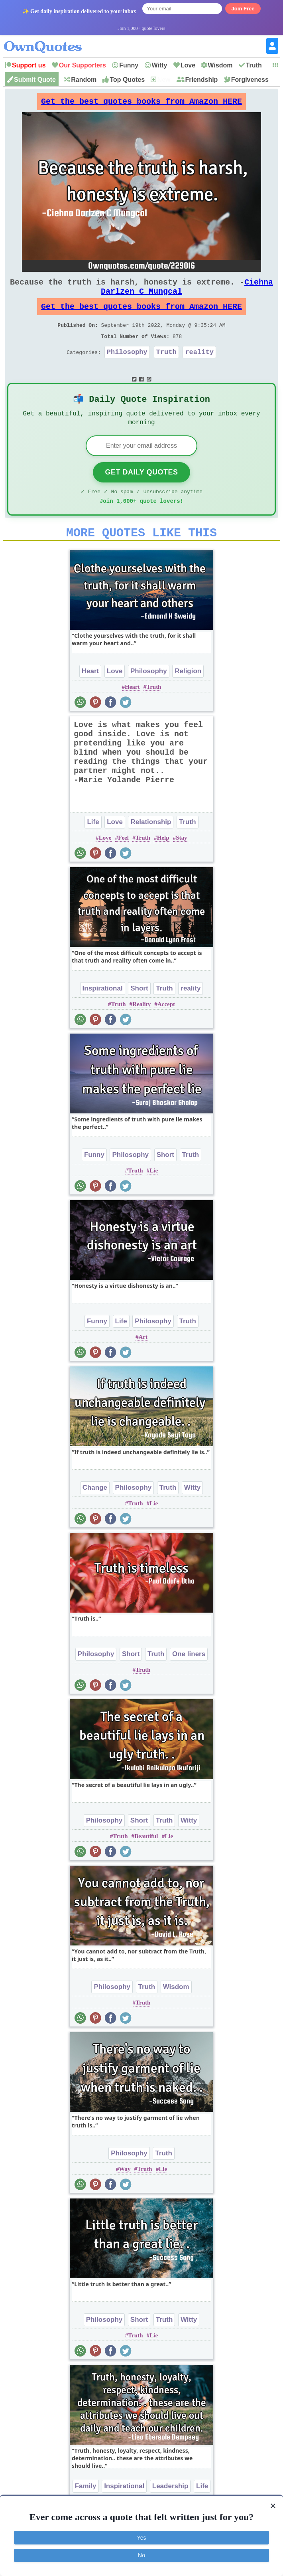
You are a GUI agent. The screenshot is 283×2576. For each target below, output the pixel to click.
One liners (188, 1680)
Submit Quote (35, 79)
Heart (90, 697)
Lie (153, 1196)
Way (124, 2195)
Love (188, 65)
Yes (141, 2537)
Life (93, 848)
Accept (166, 1030)
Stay (181, 863)
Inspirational (103, 1014)
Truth (254, 65)
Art (142, 1363)
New (163, 79)
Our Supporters (82, 65)
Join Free (243, 9)
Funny (128, 65)
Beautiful (146, 1862)
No (141, 2555)
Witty (159, 65)
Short (139, 1014)
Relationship (150, 848)
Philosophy (127, 367)
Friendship (201, 79)
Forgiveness (250, 79)
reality (199, 367)
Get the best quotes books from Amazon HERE (141, 103)
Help (163, 863)
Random (83, 79)
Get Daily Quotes (141, 493)
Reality (141, 1030)
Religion (188, 697)
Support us (28, 65)
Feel (123, 863)
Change (95, 1513)
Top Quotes (127, 79)
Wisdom (220, 65)
